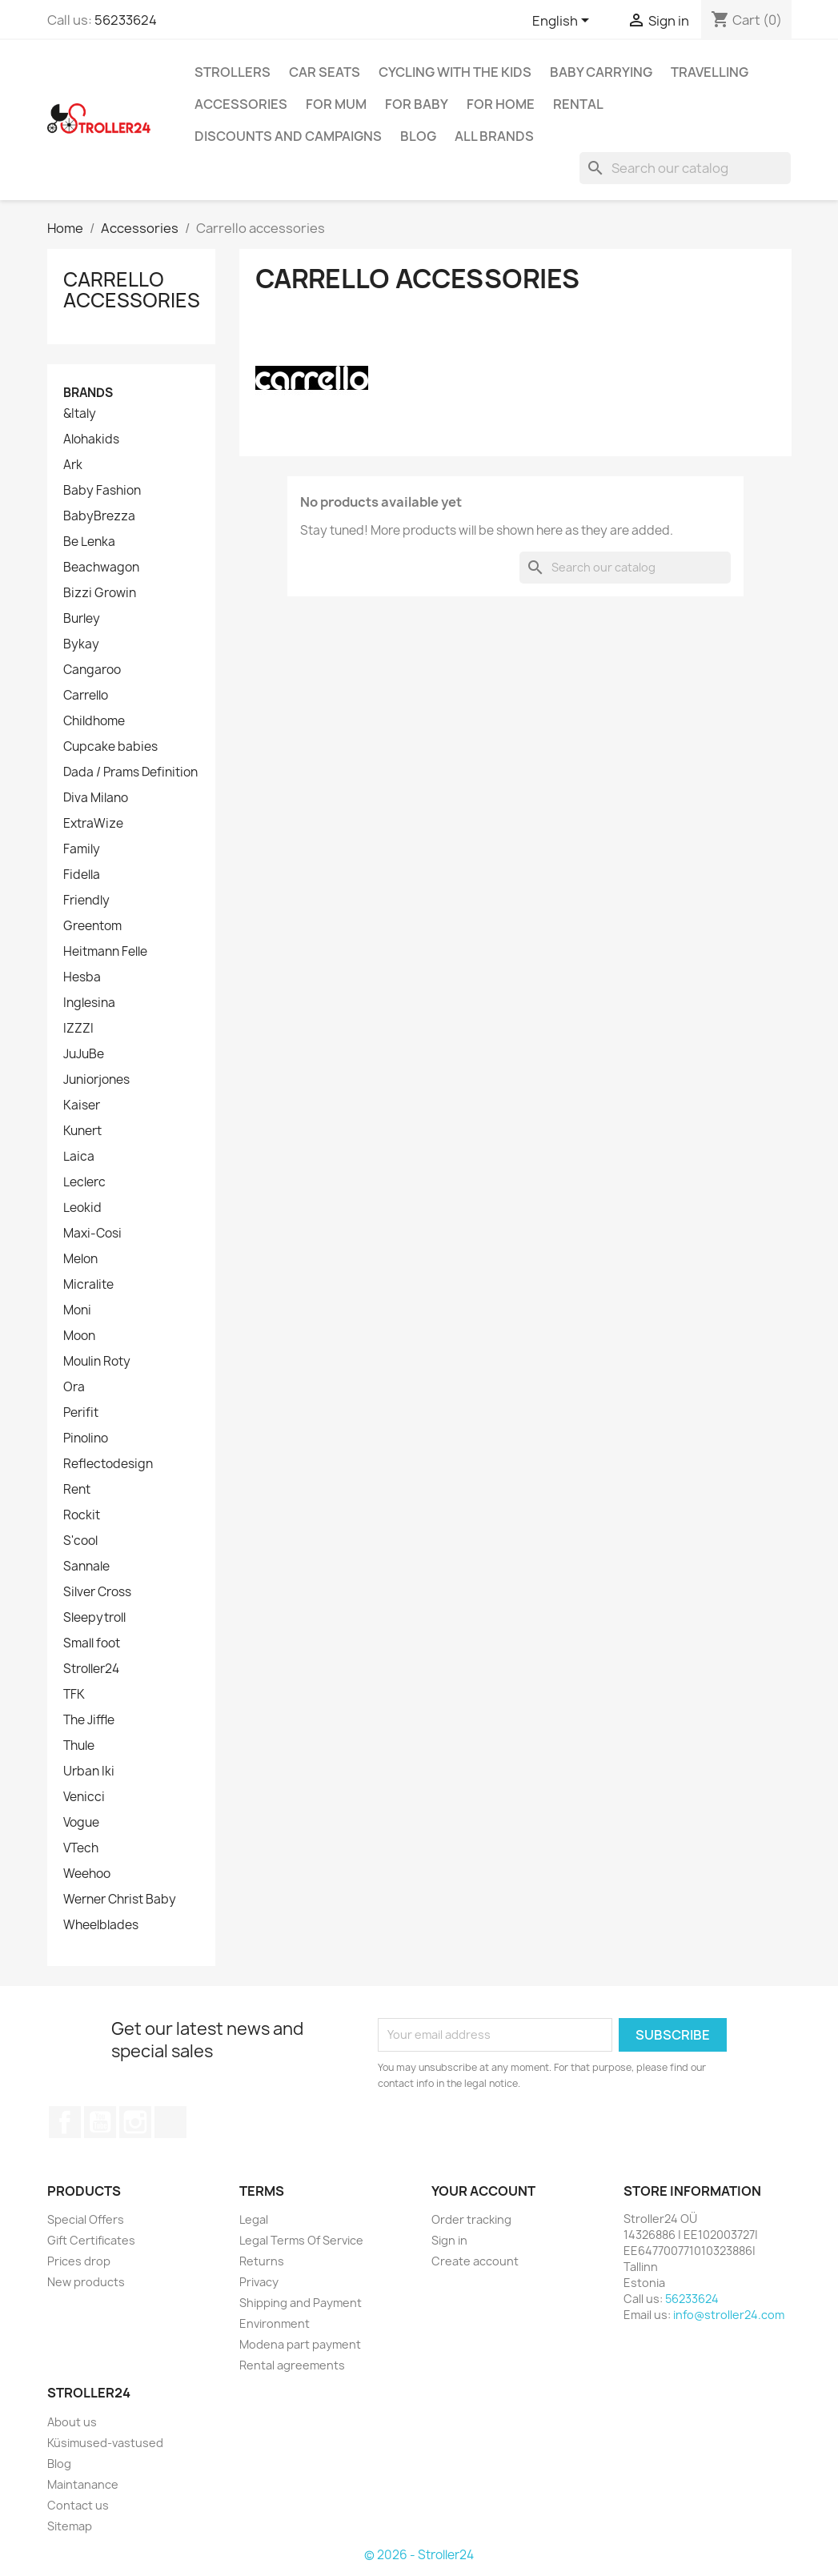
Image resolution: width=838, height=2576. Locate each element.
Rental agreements (292, 2365)
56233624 (125, 20)
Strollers (232, 72)
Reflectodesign (108, 1464)
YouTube (100, 2122)
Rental (578, 104)
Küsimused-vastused (105, 2442)
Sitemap (69, 2526)
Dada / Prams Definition (130, 772)
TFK (74, 1695)
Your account (483, 2191)
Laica (78, 1157)
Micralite (88, 1285)
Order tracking (471, 2219)
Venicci (84, 1797)
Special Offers (85, 2219)
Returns (261, 2261)
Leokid (82, 1208)
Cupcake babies (110, 747)
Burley (81, 619)
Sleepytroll (94, 1618)
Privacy (259, 2281)
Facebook (65, 2122)
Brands (88, 392)
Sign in (449, 2240)
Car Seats (324, 72)
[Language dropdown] (563, 21)
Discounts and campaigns (288, 136)
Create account (475, 2261)
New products (86, 2281)
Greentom (92, 926)
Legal (253, 2219)
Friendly (86, 901)
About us (72, 2422)
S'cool (80, 1541)
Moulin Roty (96, 1362)
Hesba (82, 977)
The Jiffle (88, 1720)
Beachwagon (101, 568)
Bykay (81, 644)
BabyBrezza (99, 516)
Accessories (240, 104)
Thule (78, 1746)
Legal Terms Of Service (301, 2240)
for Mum (336, 104)
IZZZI (78, 1029)
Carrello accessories (131, 290)
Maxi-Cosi (92, 1234)
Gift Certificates (91, 2240)
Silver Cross (97, 1592)
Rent (76, 1490)
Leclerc (84, 1182)
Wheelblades (100, 1925)
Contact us (78, 2505)
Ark (72, 465)
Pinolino (85, 1438)
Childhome (94, 721)
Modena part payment (300, 2344)
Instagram (135, 2122)
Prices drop (78, 2261)
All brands (494, 136)
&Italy (79, 414)
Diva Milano (95, 798)
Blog (418, 136)
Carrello (85, 696)
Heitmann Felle (105, 952)
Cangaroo (92, 670)
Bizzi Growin (99, 593)
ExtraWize (93, 824)
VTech (80, 1848)
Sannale (86, 1567)
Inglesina (89, 1003)
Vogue (81, 1823)
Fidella (81, 875)
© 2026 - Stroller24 (419, 2554)
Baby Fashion (102, 491)
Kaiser (81, 1105)
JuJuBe (83, 1054)
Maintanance (82, 2484)
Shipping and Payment (300, 2302)
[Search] (685, 168)
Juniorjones (96, 1080)
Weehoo (86, 1874)
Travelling (709, 72)
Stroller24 (91, 1669)
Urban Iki (88, 1771)
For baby (416, 104)
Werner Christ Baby (119, 1900)
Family (81, 849)
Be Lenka (89, 542)
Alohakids (91, 439)
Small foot (91, 1643)
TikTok (170, 2122)
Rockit (81, 1515)
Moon (79, 1336)
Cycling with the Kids (455, 72)
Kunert (82, 1131)
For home (501, 104)
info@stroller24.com (728, 2314)
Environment (274, 2323)
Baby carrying (601, 72)
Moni (77, 1310)
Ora (74, 1387)
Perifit (80, 1413)
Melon (80, 1259)
